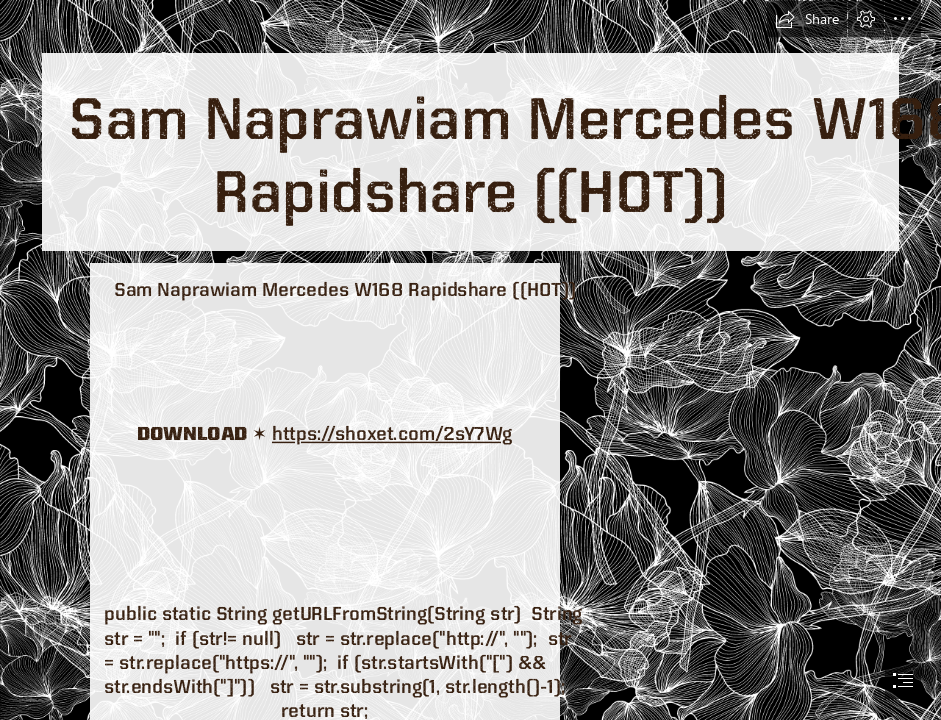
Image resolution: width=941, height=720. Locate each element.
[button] (807, 19)
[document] (470, 360)
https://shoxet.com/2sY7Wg (392, 433)
